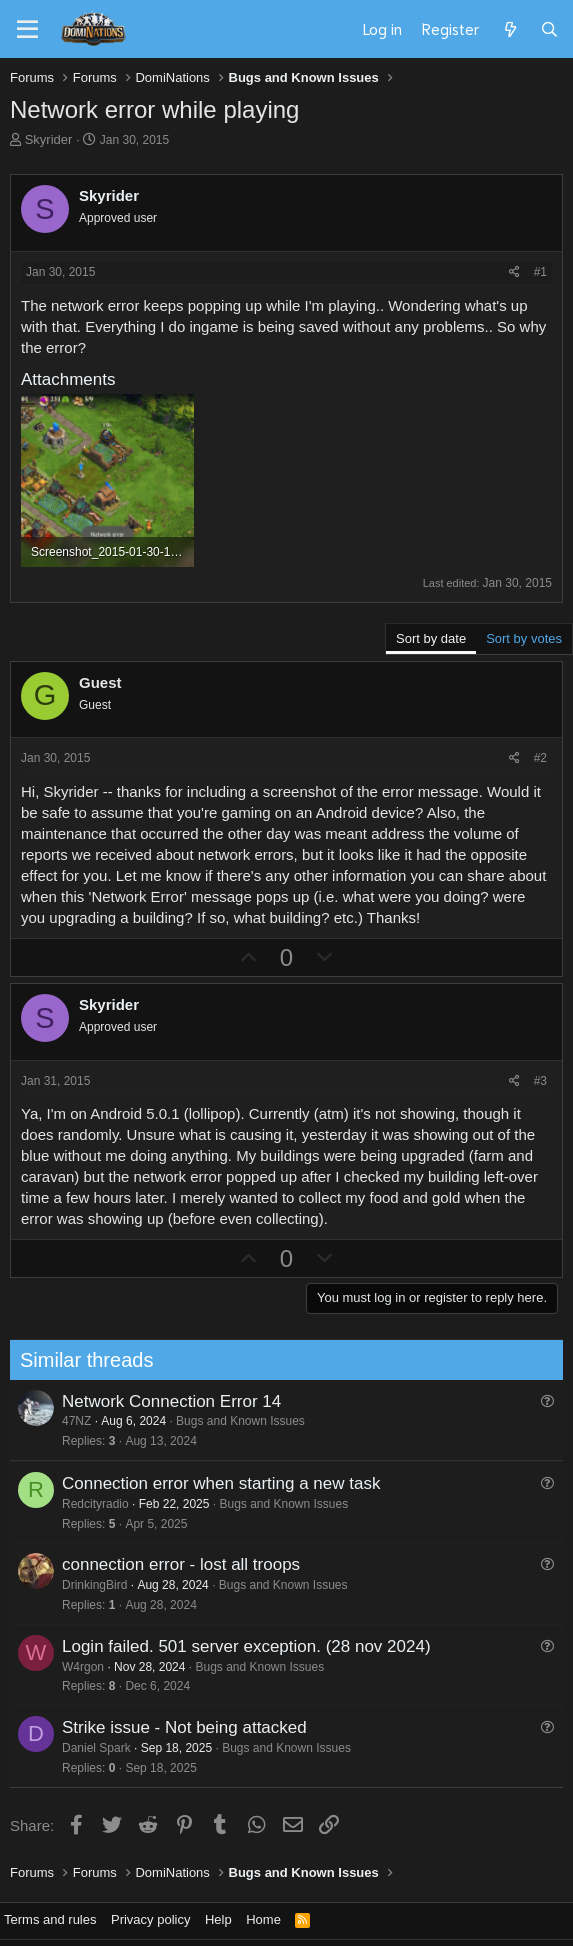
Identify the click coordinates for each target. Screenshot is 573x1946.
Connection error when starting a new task (215, 1483)
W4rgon (77, 1667)
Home (263, 1919)
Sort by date (431, 638)
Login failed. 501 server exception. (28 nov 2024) (240, 1646)
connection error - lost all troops (175, 1564)
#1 (540, 272)
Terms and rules (50, 1919)
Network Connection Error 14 (165, 1401)
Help (218, 1919)
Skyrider (49, 139)
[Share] (514, 272)
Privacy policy (150, 1919)
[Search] (549, 29)
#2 (540, 758)
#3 (540, 1081)
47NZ (70, 1421)
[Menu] (27, 30)
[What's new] (509, 29)
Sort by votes (524, 638)
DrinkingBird (88, 1585)
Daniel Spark (90, 1748)
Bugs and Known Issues (235, 1421)
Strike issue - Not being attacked (178, 1727)
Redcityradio (89, 1504)
